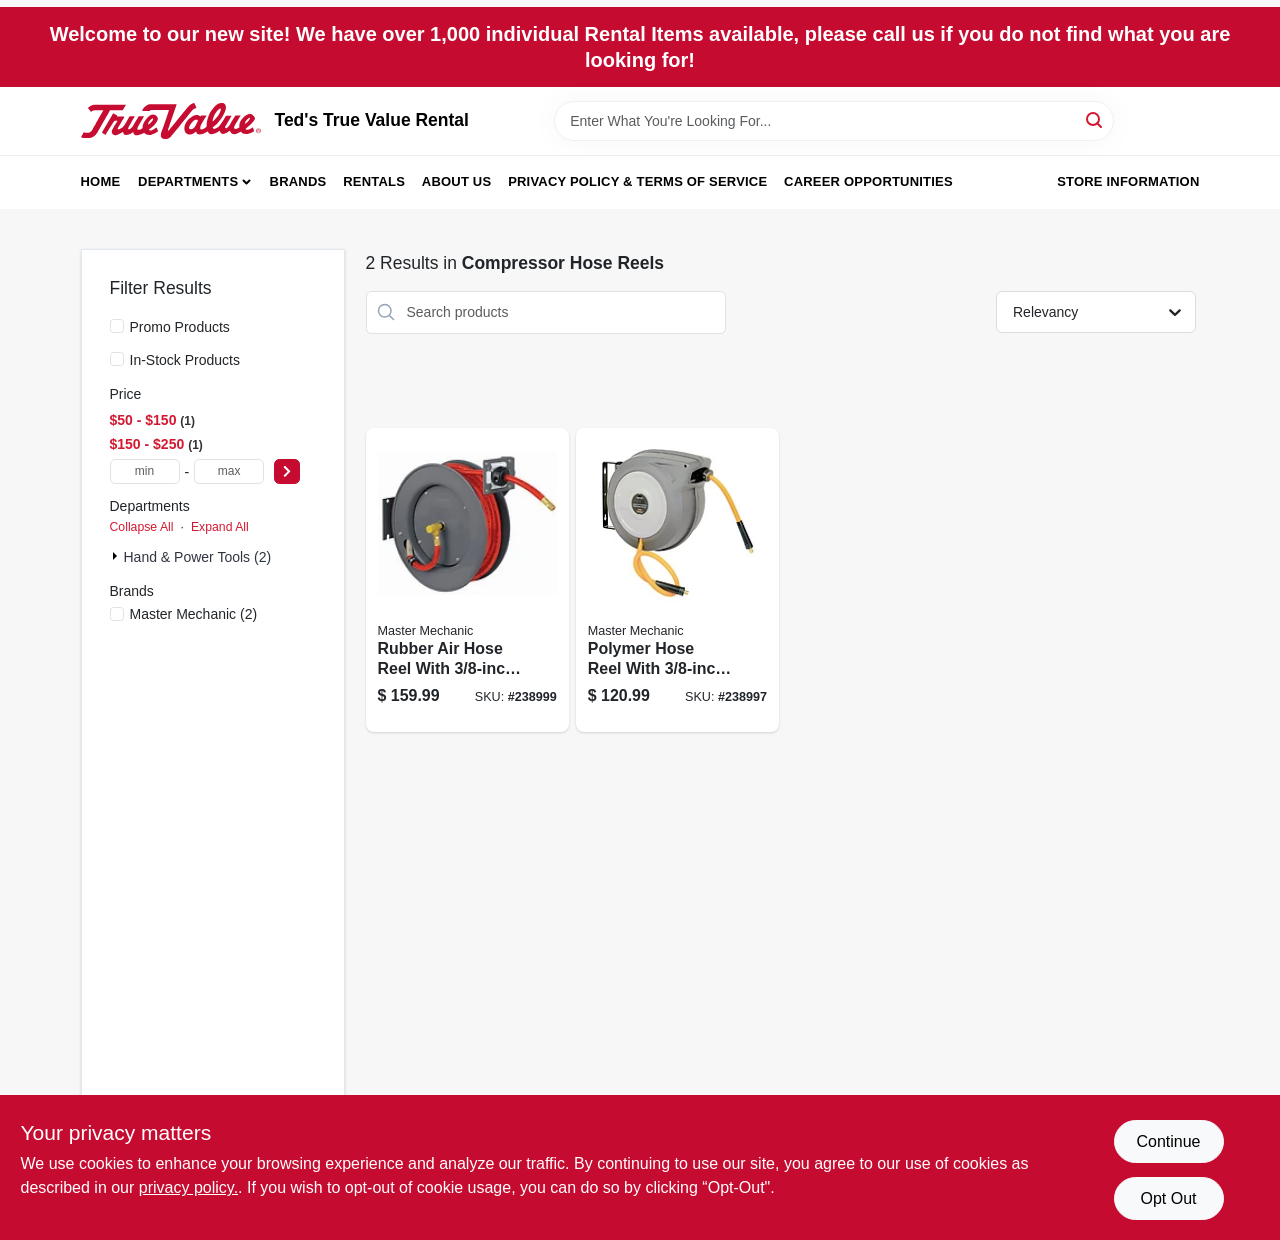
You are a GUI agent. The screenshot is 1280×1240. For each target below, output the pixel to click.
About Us (457, 181)
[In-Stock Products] (117, 359)
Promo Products (180, 327)
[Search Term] (834, 121)
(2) (194, 614)
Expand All (220, 527)
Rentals (374, 181)
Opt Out (1168, 1198)
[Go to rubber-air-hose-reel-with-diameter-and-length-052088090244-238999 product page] (467, 580)
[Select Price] (287, 471)
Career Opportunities (868, 181)
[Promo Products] (117, 326)
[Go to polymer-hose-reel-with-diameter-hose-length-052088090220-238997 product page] (677, 580)
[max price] (229, 471)
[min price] (145, 471)
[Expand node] (117, 556)
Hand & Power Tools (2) (198, 557)
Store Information (1128, 181)
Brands (298, 181)
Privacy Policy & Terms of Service (637, 181)
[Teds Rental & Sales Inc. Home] (171, 121)
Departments (188, 181)
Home (101, 181)
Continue (1168, 1141)
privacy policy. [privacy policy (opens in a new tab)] (188, 1187)
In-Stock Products (185, 360)
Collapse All (142, 527)
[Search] (1095, 119)
